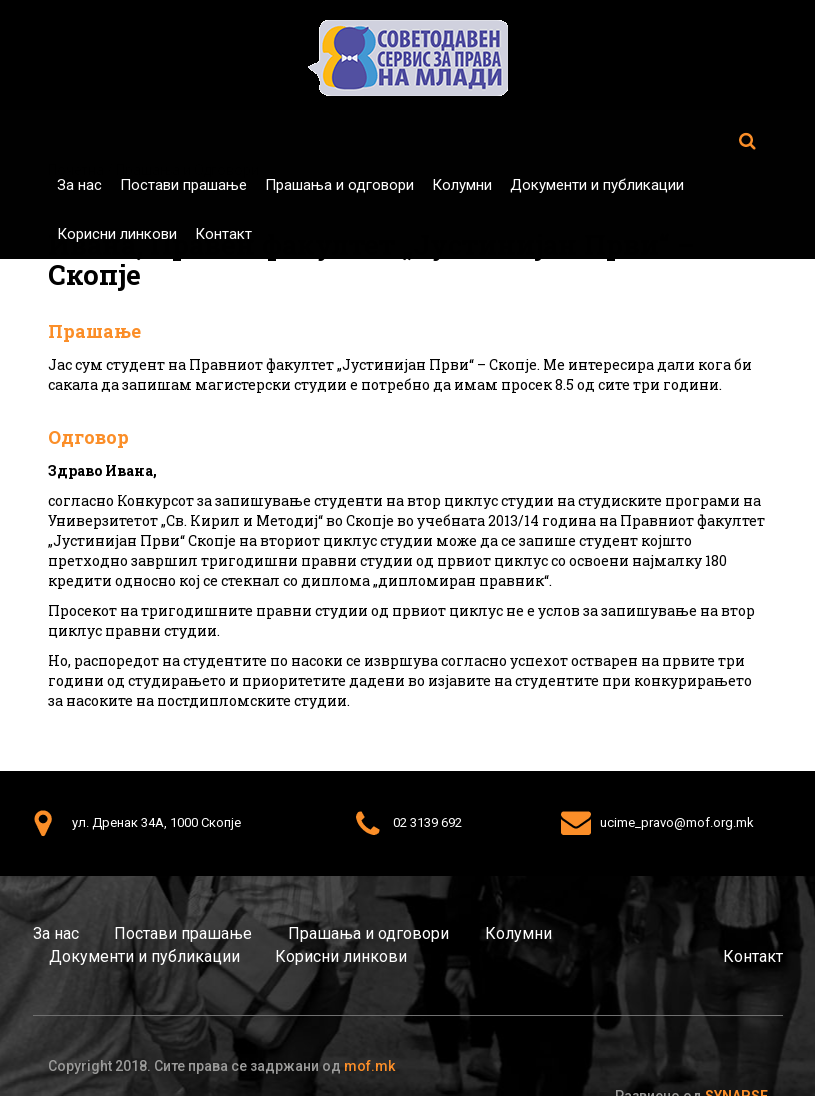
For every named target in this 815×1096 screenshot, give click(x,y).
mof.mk (369, 1066)
